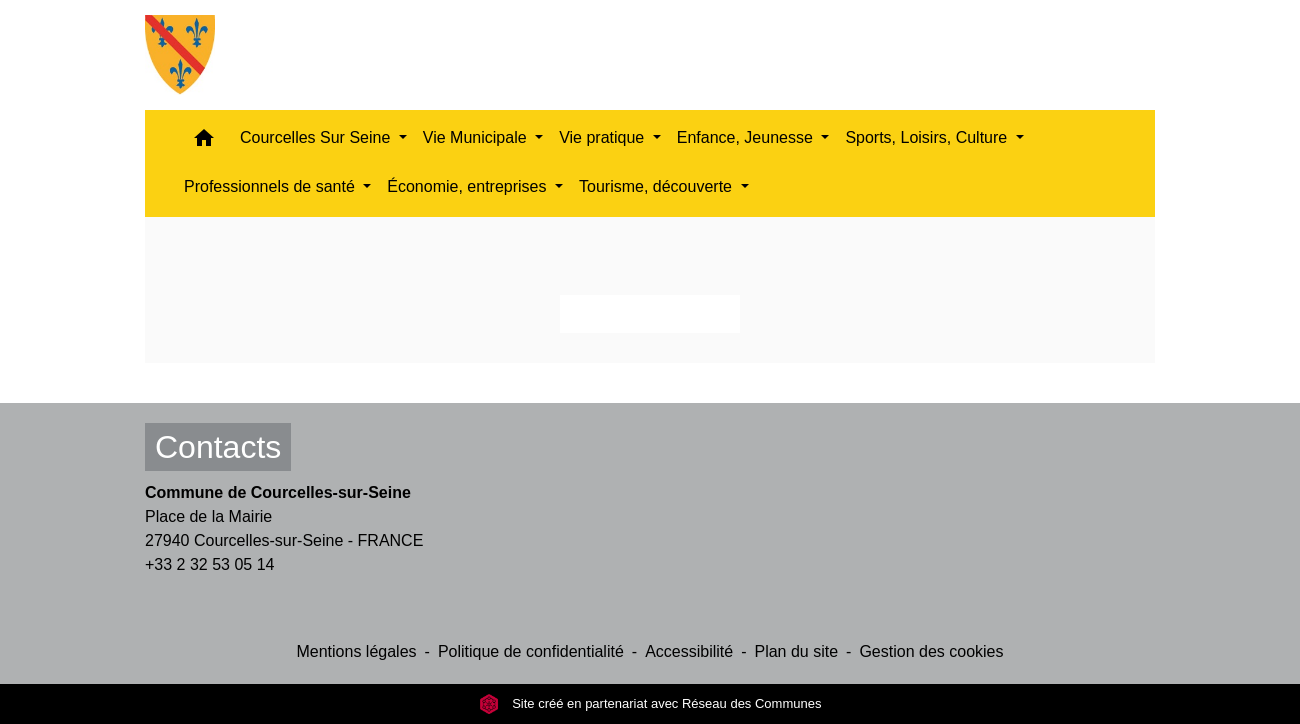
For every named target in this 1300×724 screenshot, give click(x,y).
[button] (204, 142)
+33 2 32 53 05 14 (209, 564)
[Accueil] (180, 55)
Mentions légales (356, 651)
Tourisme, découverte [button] (657, 186)
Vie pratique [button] (604, 137)
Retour (650, 313)
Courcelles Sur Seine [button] (317, 137)
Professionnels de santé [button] (271, 186)
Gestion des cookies (931, 651)
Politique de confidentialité (531, 651)
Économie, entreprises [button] (469, 186)
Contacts (218, 447)
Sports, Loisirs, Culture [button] (928, 137)
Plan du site (796, 651)
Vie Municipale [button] (477, 137)
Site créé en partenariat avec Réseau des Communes (650, 703)
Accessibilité (689, 651)
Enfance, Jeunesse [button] (747, 137)
